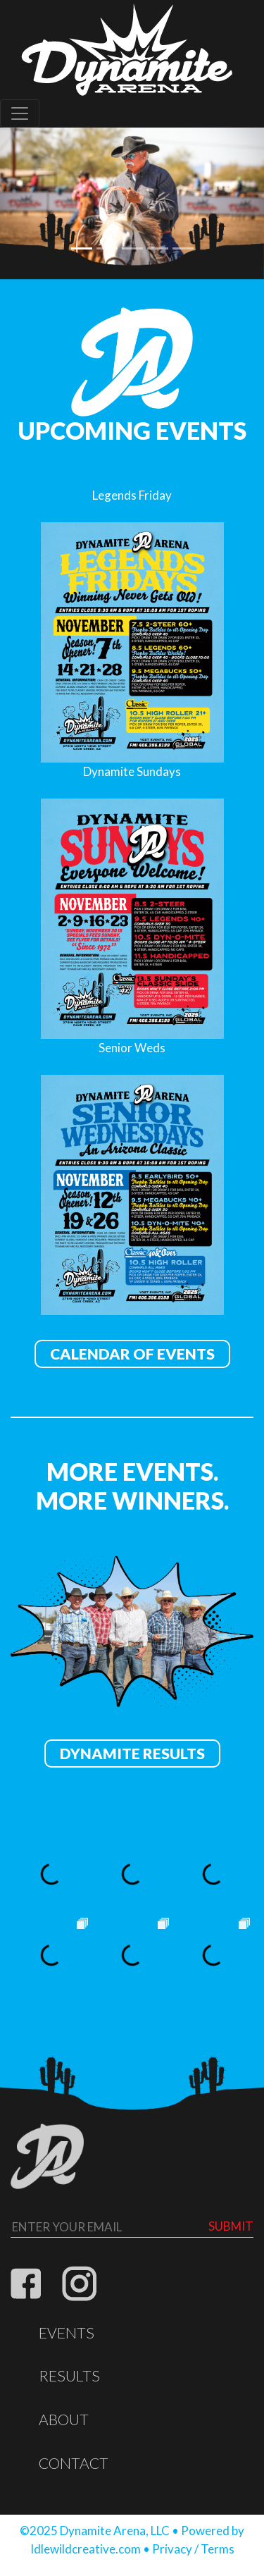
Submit (230, 2226)
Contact (73, 2463)
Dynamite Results (132, 1753)
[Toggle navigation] (19, 113)
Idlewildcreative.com (85, 2548)
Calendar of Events (132, 1354)
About (64, 2419)
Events (66, 2333)
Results (69, 2376)
